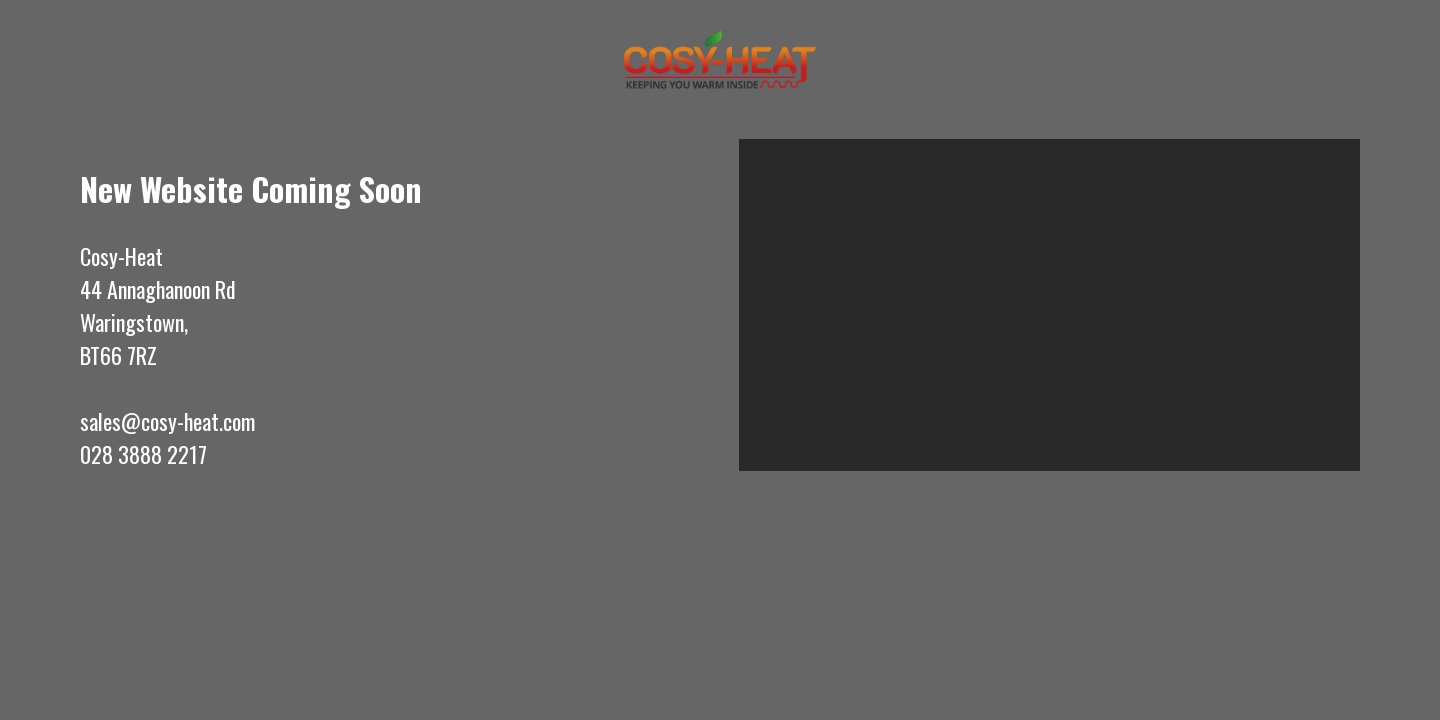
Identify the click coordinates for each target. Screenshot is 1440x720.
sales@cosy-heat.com (167, 421)
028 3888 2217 (143, 454)
